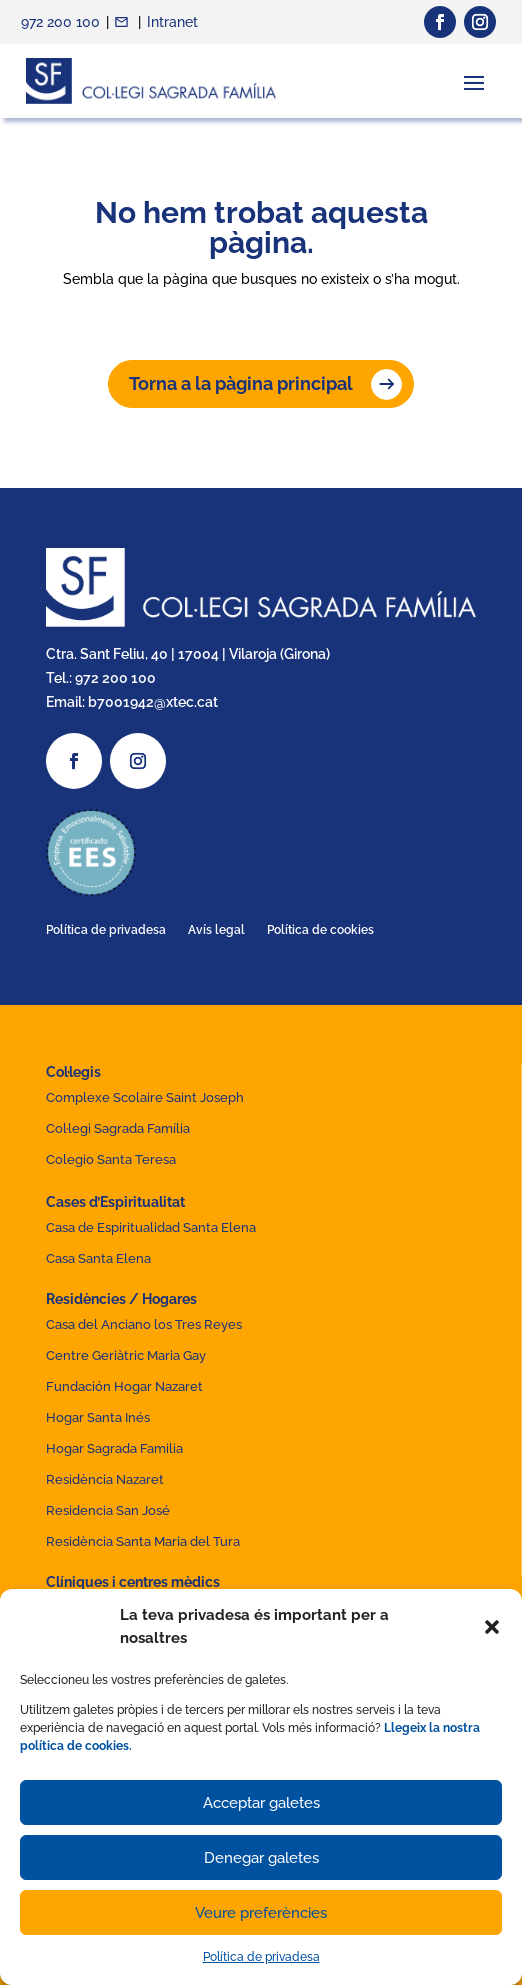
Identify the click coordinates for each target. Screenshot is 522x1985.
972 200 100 (60, 22)
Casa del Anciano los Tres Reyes (144, 1324)
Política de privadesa (261, 1957)
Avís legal (216, 930)
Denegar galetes (261, 1858)
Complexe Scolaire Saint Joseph (145, 1097)
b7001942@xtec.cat (153, 702)
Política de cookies (320, 930)
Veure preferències (261, 1913)
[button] (492, 1627)
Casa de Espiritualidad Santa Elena (151, 1227)
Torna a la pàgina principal (241, 383)
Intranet (172, 22)
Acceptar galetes (261, 1803)
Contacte (123, 22)
